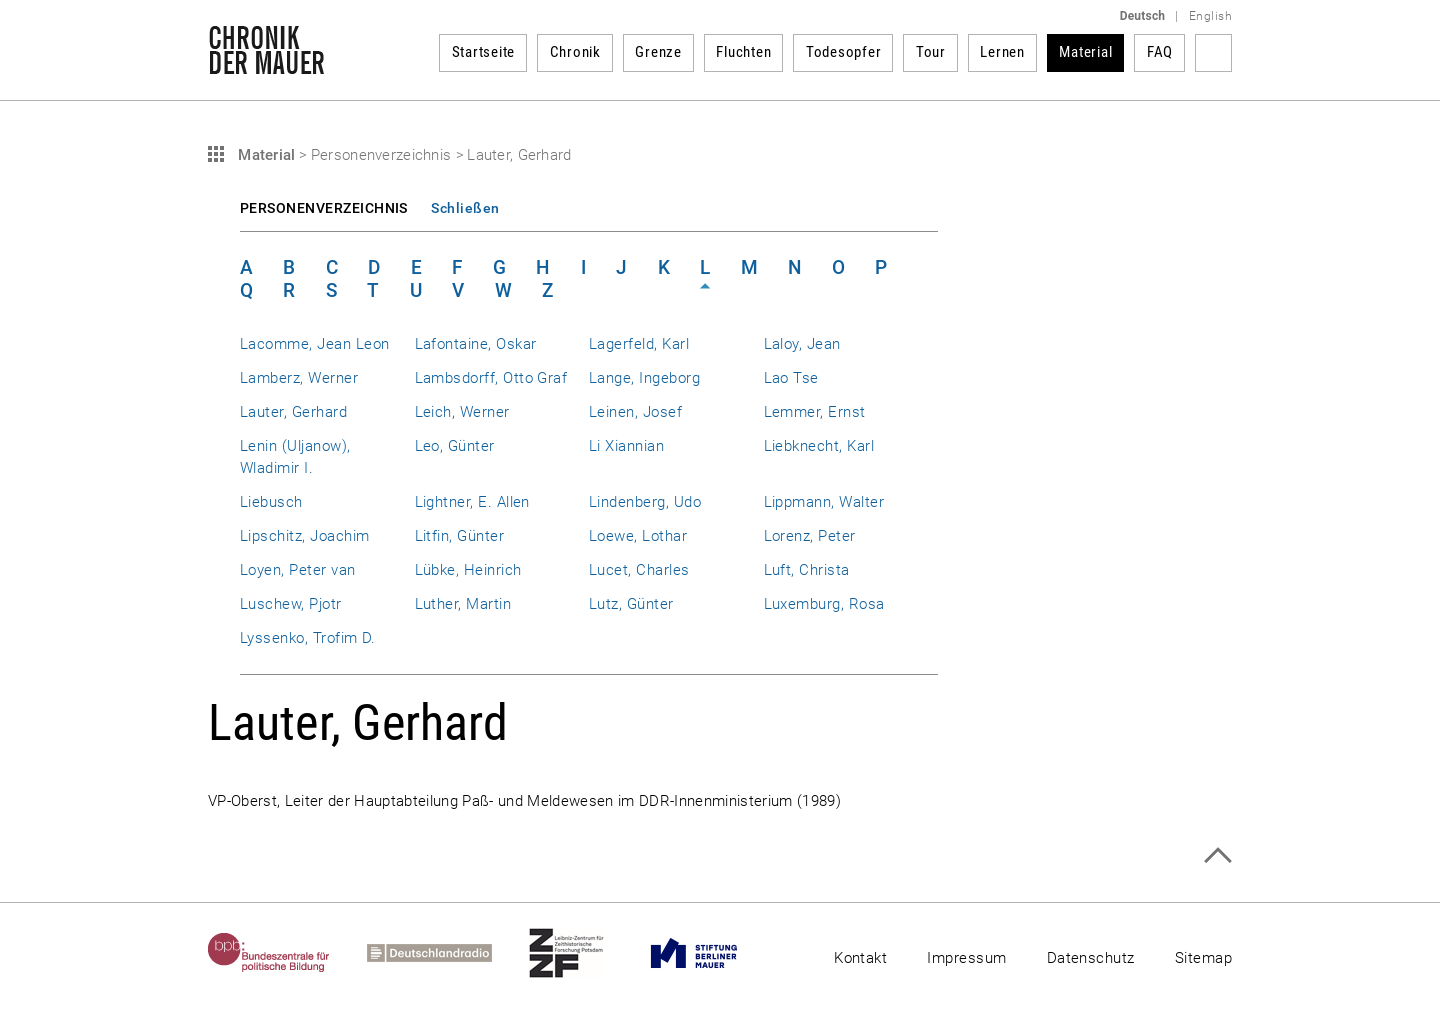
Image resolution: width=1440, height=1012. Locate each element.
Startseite (484, 52)
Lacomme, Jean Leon (314, 344)
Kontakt (860, 958)
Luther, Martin (463, 604)
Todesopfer (844, 52)
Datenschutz (1091, 958)
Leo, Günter (455, 446)
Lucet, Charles (639, 570)
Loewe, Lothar (638, 536)
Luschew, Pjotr (291, 604)
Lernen (1002, 52)
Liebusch (271, 502)
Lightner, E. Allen (472, 502)
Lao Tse (791, 378)
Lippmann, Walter (824, 502)
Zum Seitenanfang (1217, 855)
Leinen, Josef (635, 412)
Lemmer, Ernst (815, 412)
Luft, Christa (807, 570)
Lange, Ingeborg (644, 378)
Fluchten (743, 52)
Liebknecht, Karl (819, 446)
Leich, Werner (462, 412)
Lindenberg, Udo (645, 502)
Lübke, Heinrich (468, 570)
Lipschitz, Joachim (304, 536)
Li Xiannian (626, 446)
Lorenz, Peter (810, 536)
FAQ (1160, 52)
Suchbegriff (1213, 53)
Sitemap (1203, 958)
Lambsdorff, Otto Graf (491, 378)
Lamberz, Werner (299, 378)
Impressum (966, 958)
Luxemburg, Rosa (824, 604)
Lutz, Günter (631, 604)
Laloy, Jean (802, 344)
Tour (931, 52)
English (1210, 16)
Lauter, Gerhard (293, 412)
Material (1085, 52)
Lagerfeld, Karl (639, 344)
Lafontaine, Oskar (476, 344)
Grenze (658, 52)
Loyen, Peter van (298, 570)
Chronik (575, 52)
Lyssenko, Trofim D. (308, 638)
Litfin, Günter (460, 536)
